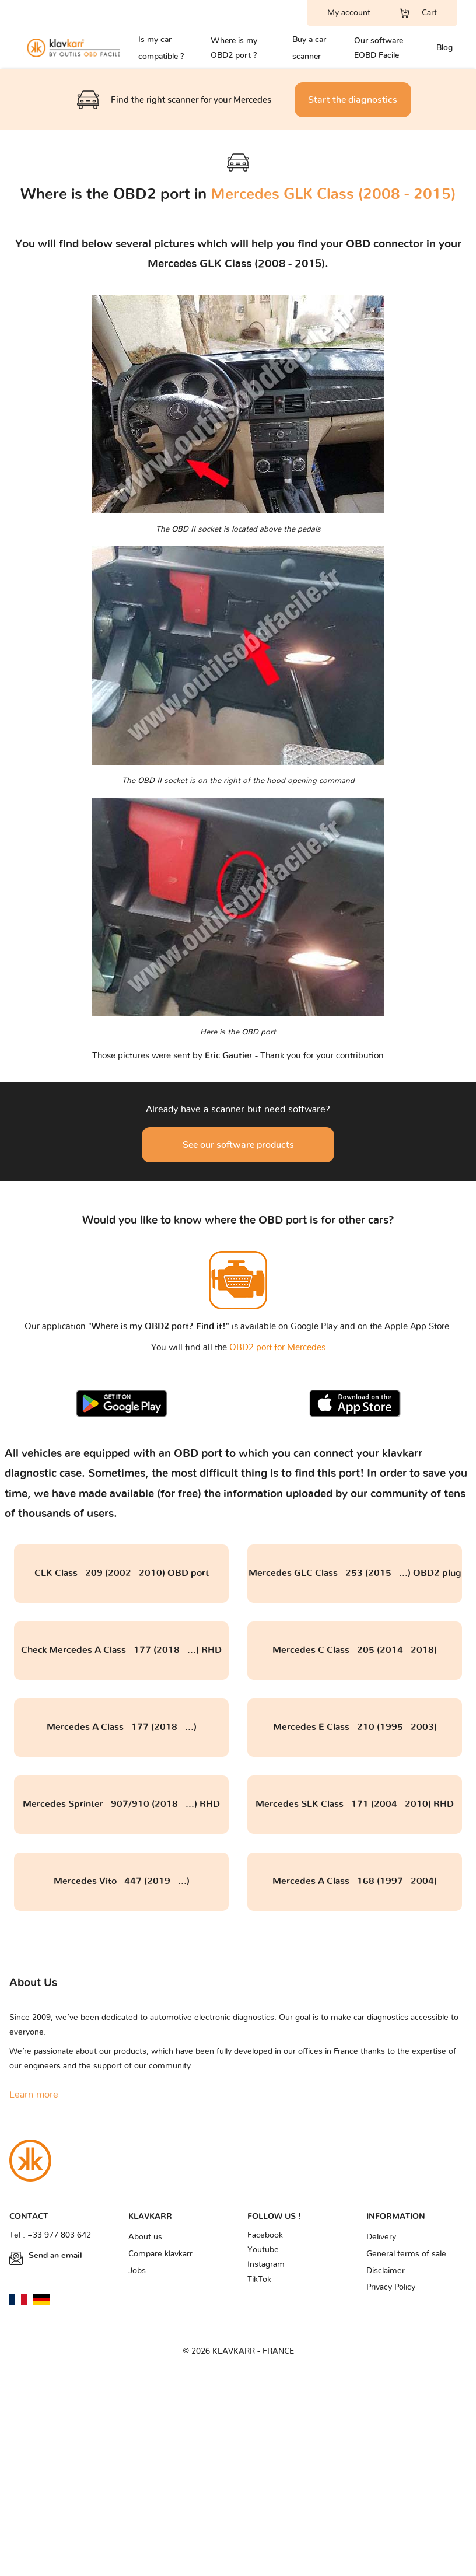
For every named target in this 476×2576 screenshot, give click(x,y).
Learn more (33, 2094)
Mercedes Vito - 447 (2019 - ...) (122, 1881)
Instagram (266, 2264)
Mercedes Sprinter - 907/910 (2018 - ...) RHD (121, 1804)
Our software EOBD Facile (378, 48)
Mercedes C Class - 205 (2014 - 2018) (354, 1650)
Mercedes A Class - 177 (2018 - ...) (122, 1727)
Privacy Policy (390, 2287)
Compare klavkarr (160, 2254)
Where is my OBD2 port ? (234, 48)
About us (145, 2237)
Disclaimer (385, 2271)
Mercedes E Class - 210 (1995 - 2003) (355, 1727)
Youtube (263, 2250)
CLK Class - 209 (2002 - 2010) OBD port (121, 1573)
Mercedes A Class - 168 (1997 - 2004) (354, 1881)
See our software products (238, 1144)
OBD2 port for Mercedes (277, 1347)
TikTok (259, 2280)
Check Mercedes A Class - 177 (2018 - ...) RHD (121, 1650)
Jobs (137, 2271)
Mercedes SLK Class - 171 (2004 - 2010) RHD (355, 1804)
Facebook (265, 2235)
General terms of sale (406, 2254)
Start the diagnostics (352, 99)
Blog (444, 47)
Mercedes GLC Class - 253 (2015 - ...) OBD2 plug (355, 1573)
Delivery (381, 2237)
